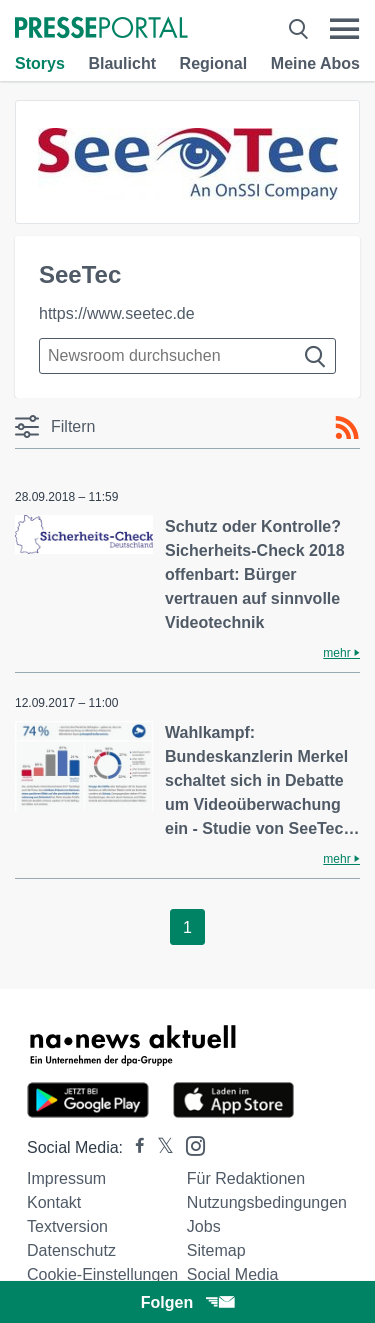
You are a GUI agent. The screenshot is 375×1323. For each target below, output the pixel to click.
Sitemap (216, 1250)
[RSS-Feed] (347, 428)
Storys (40, 63)
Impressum (66, 1178)
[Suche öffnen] (298, 29)
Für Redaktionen (246, 1178)
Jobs (204, 1226)
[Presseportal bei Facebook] (134, 1147)
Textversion (67, 1226)
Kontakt (54, 1202)
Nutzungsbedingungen (267, 1202)
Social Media (233, 1274)
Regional (214, 63)
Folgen (187, 1302)
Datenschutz (71, 1250)
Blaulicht (122, 63)
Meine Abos (315, 63)
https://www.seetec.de (117, 313)
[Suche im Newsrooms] (187, 356)
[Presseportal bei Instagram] (189, 1144)
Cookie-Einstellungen (102, 1274)
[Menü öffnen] (344, 29)
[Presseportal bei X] (159, 1147)
